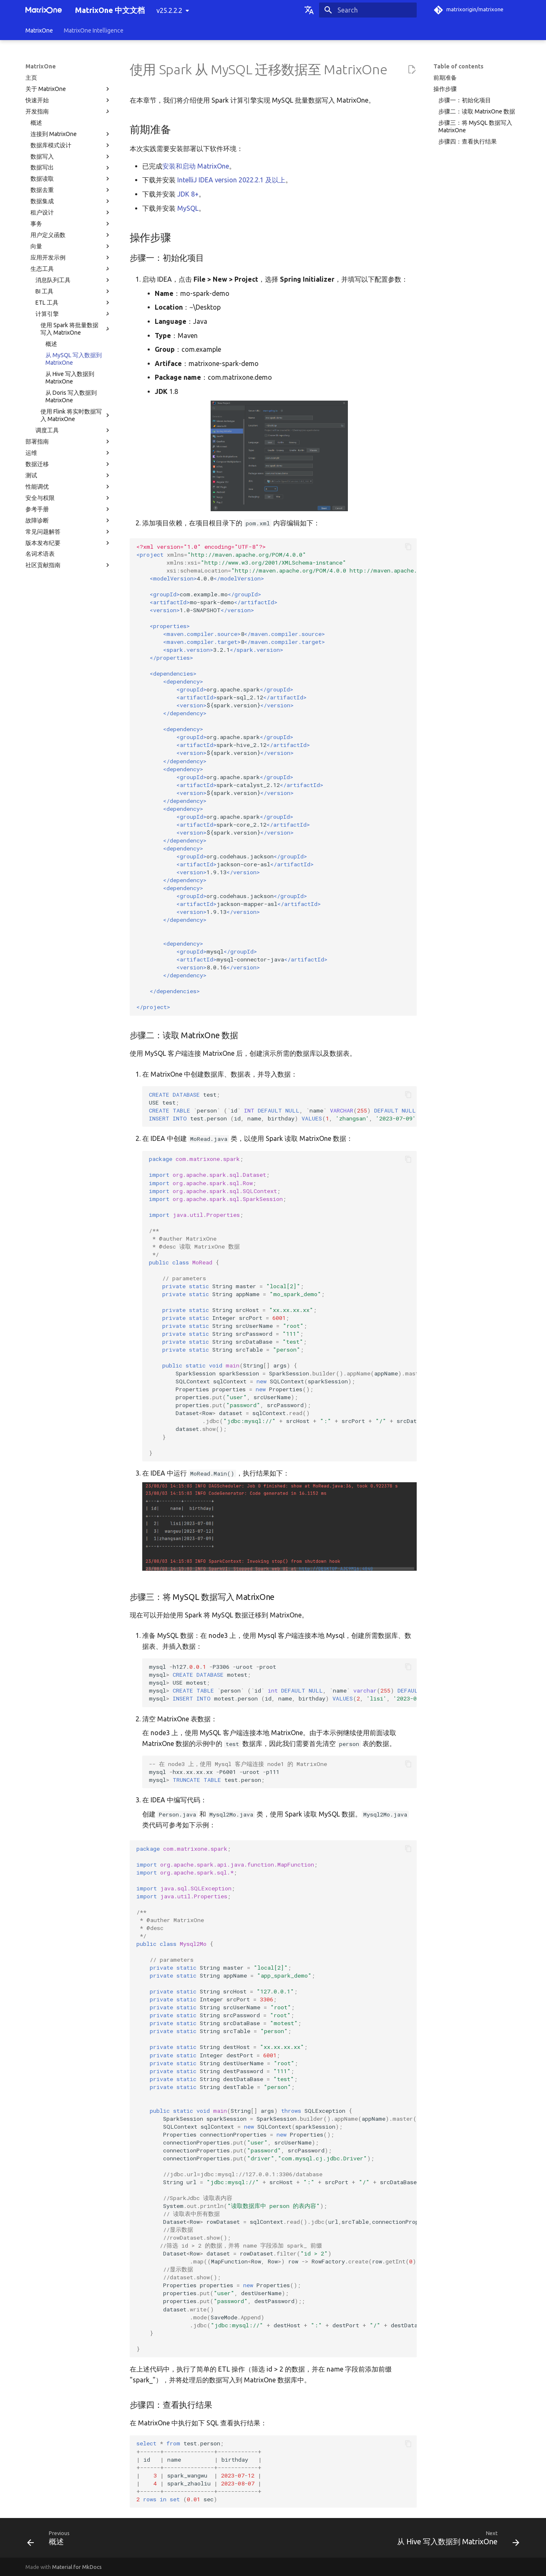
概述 (36, 122)
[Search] (368, 10)
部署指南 (68, 441)
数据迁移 (68, 464)
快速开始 (68, 100)
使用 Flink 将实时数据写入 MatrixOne (75, 415)
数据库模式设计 (70, 145)
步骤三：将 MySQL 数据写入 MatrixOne (475, 126)
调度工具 (73, 430)
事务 (70, 223)
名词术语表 (40, 553)
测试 (68, 475)
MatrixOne (39, 30)
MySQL (188, 208)
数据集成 (70, 201)
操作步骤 (445, 89)
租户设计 (70, 212)
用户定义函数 (70, 235)
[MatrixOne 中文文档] (43, 10)
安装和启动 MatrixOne (195, 166)
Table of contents (458, 66)
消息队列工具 (73, 280)
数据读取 (70, 178)
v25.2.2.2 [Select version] (169, 10)
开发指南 (68, 111)
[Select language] (309, 10)
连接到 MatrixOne (70, 134)
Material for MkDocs (77, 2567)
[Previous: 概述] (50, 2540)
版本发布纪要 (68, 543)
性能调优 (68, 486)
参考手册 (68, 509)
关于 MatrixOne (68, 89)
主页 (31, 77)
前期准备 (445, 77)
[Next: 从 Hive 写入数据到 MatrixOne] (455, 2540)
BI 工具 (73, 291)
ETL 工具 (73, 302)
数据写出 (70, 168)
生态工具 (70, 268)
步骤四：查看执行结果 (467, 141)
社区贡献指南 (68, 565)
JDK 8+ (188, 194)
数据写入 (70, 156)
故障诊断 (68, 520)
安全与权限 (68, 498)
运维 (68, 453)
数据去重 (70, 190)
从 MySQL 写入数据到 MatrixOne (73, 359)
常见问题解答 (68, 531)
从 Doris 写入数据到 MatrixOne (71, 396)
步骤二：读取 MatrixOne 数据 (476, 111)
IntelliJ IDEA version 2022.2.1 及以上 (231, 180)
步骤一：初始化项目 (464, 100)
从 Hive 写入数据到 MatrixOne (69, 378)
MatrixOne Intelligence (93, 30)
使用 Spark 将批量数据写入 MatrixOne (75, 329)
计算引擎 (73, 314)
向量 (70, 246)
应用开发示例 (70, 257)
